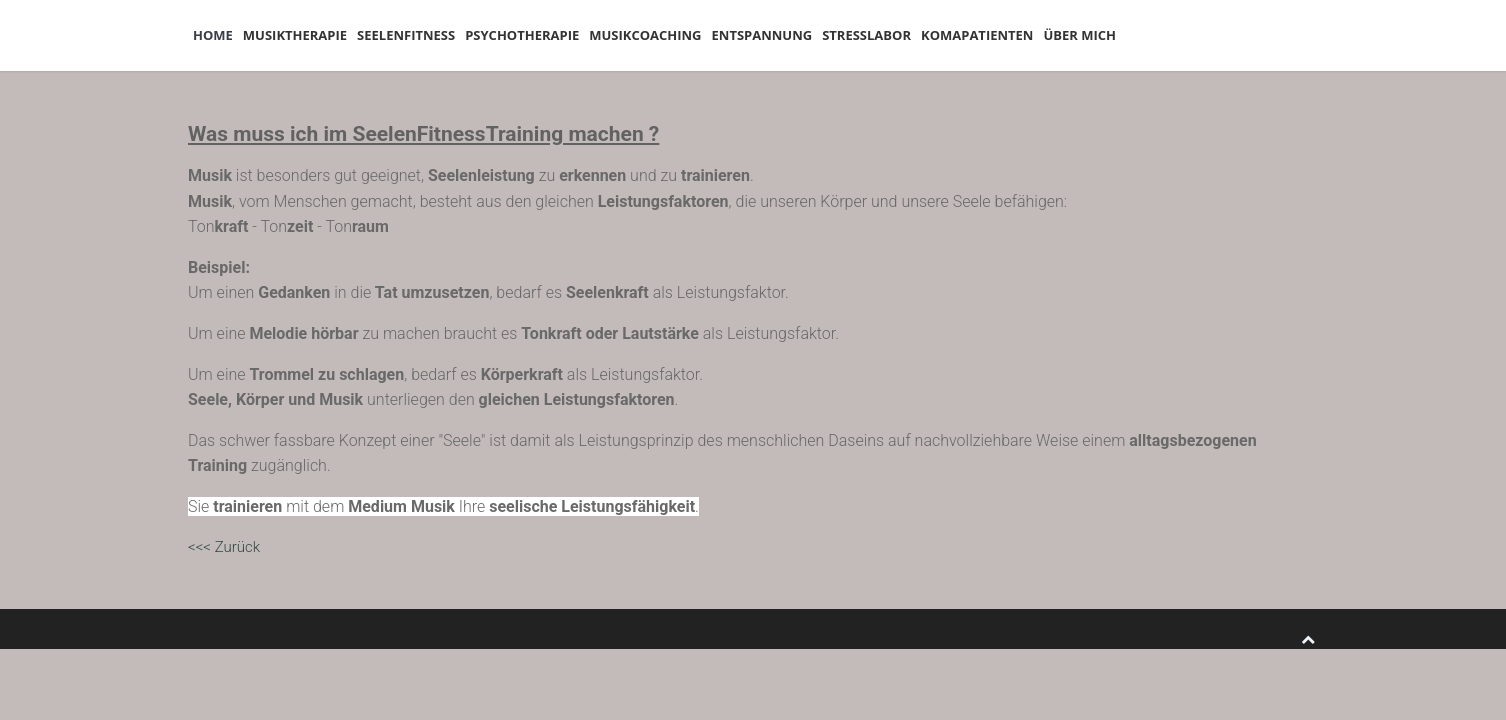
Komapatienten (1127, 35)
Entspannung (872, 35)
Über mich (1249, 35)
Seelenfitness (456, 35)
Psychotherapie (592, 35)
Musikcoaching (735, 35)
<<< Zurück (224, 547)
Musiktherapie (325, 35)
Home (223, 35)
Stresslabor (996, 35)
